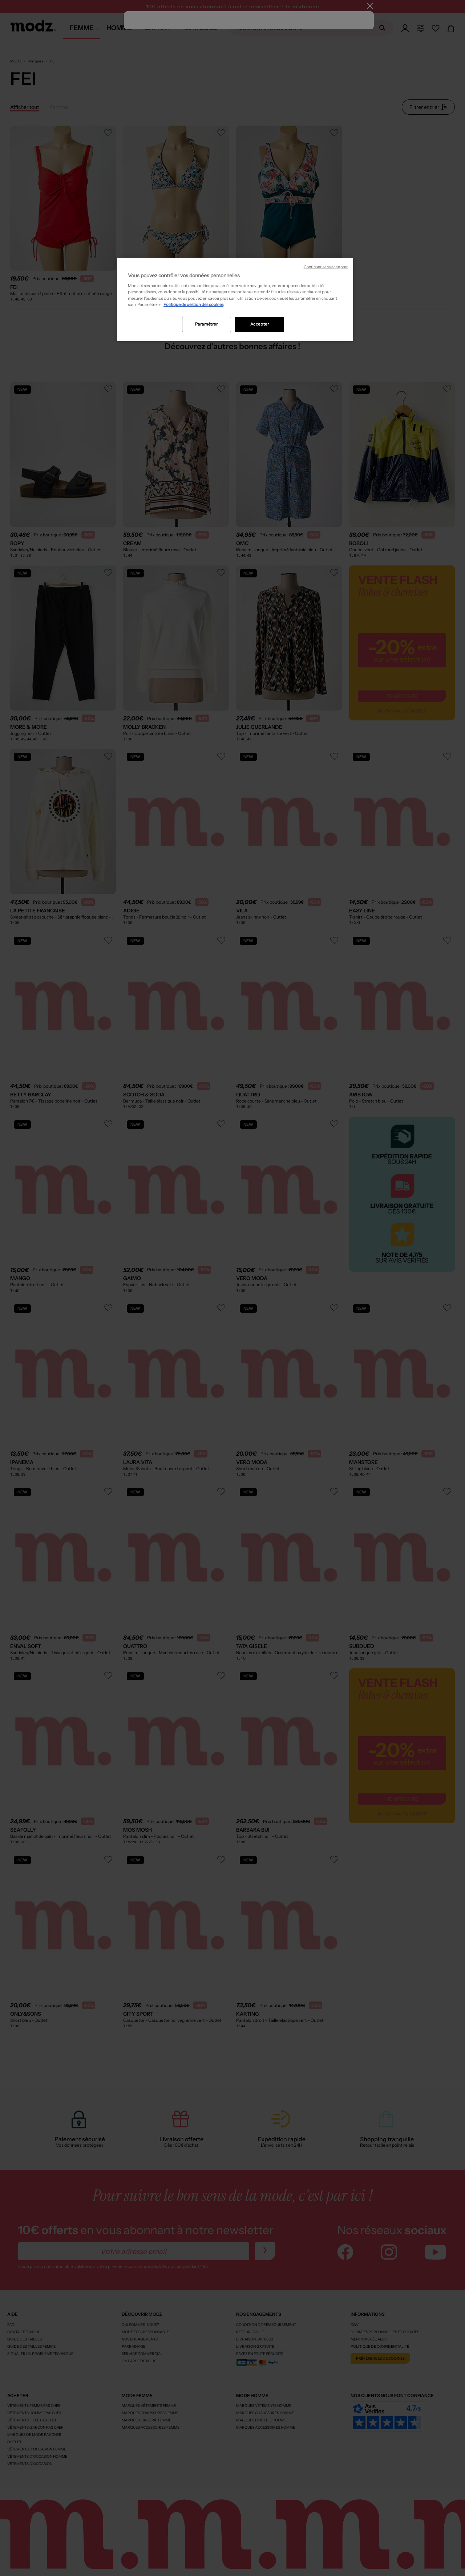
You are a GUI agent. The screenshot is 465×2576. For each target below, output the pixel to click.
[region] (235, 299)
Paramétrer (206, 324)
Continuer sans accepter (326, 267)
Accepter (259, 324)
